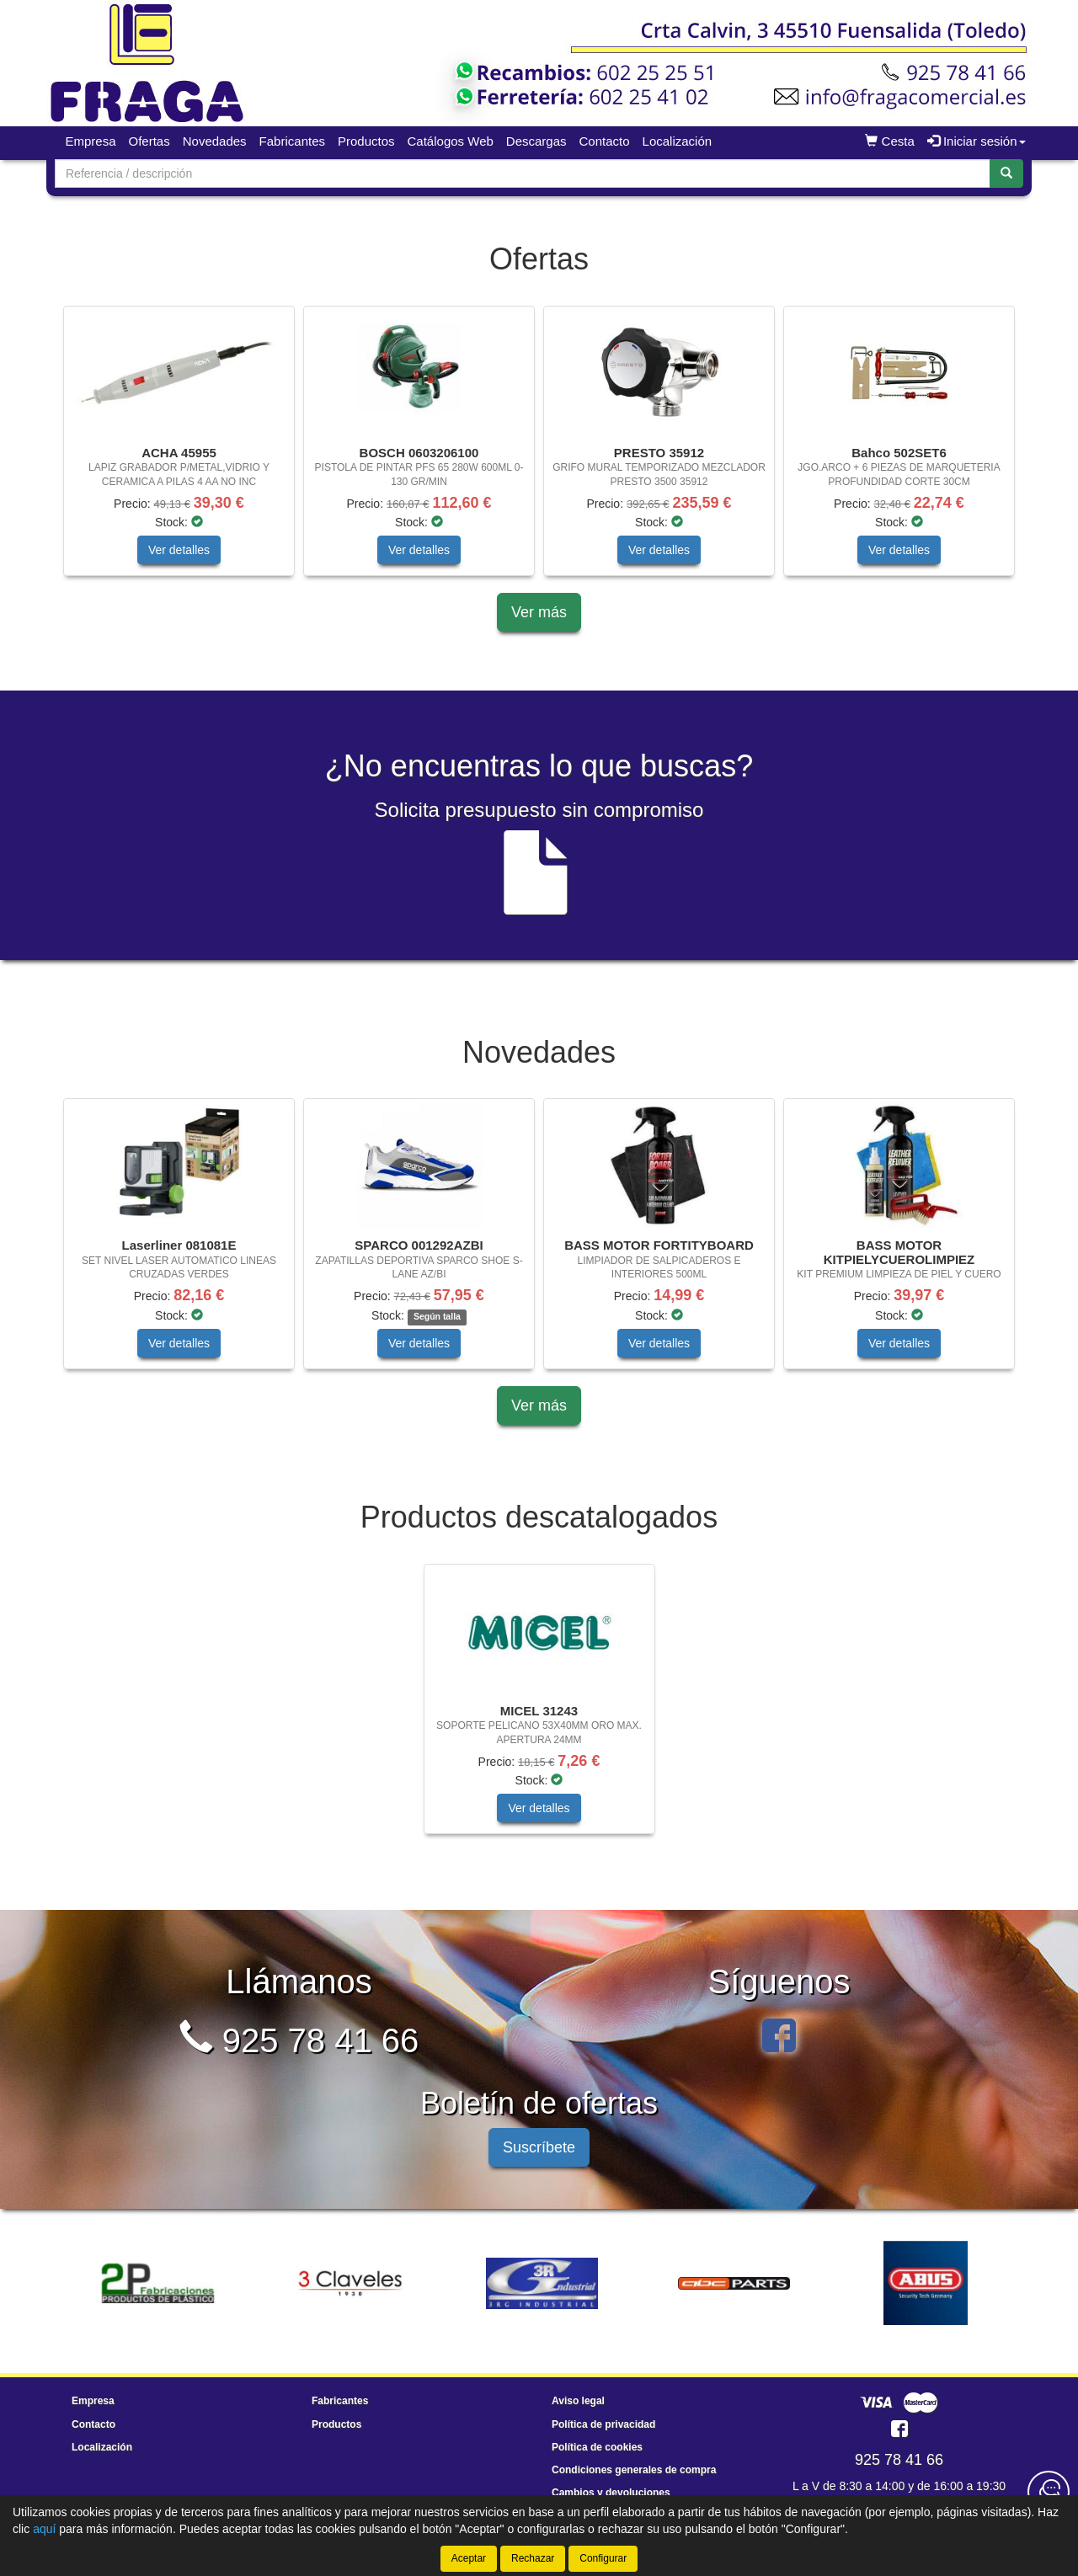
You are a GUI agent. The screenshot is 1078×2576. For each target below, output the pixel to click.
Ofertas (149, 141)
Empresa (91, 141)
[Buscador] (522, 173)
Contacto (604, 141)
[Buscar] (1006, 173)
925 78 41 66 (299, 2040)
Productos (366, 141)
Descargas (536, 141)
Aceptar (468, 2558)
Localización (677, 141)
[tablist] (539, 449)
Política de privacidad (603, 2424)
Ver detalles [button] (179, 550)
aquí (44, 2529)
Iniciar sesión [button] (976, 141)
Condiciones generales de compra (634, 2470)
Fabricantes (292, 141)
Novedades (215, 141)
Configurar (603, 2558)
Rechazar (532, 2558)
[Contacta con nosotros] (1048, 2492)
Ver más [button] (539, 612)
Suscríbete (539, 2147)
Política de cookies (597, 2447)
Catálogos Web (451, 141)
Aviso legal (578, 2401)
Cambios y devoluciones (611, 2493)
